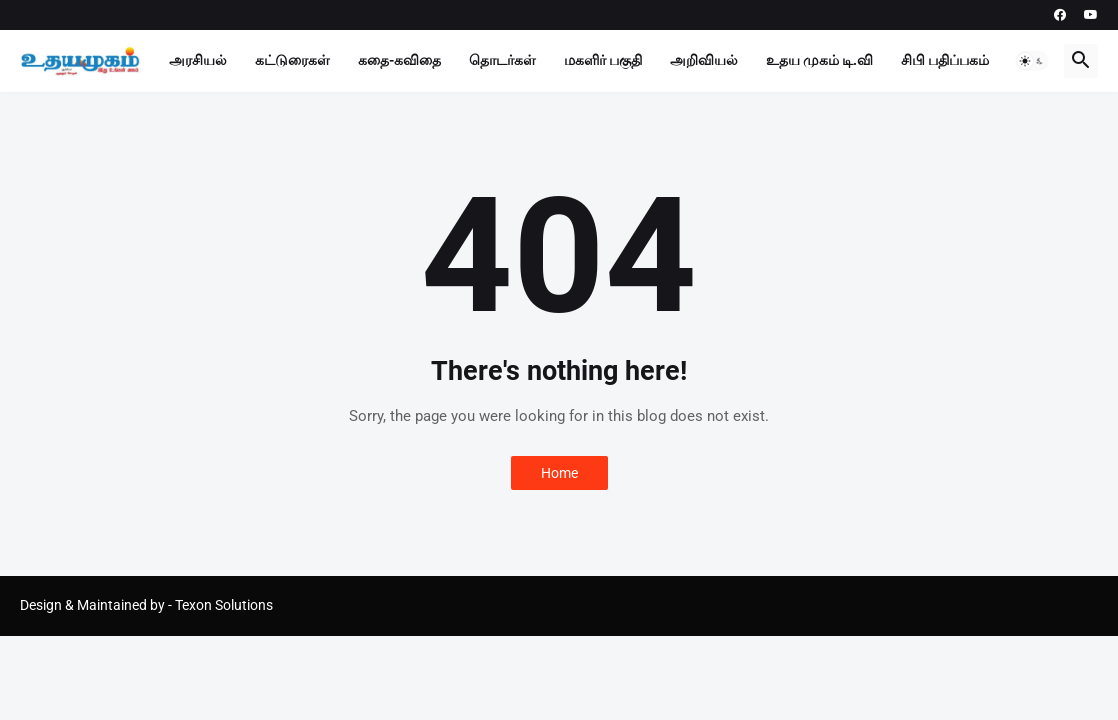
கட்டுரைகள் (292, 60)
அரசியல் (198, 60)
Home (559, 473)
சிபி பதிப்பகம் (945, 60)
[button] (1032, 61)
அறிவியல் (704, 60)
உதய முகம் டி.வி (819, 60)
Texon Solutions (224, 605)
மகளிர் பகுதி (603, 60)
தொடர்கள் (502, 60)
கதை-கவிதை (399, 60)
